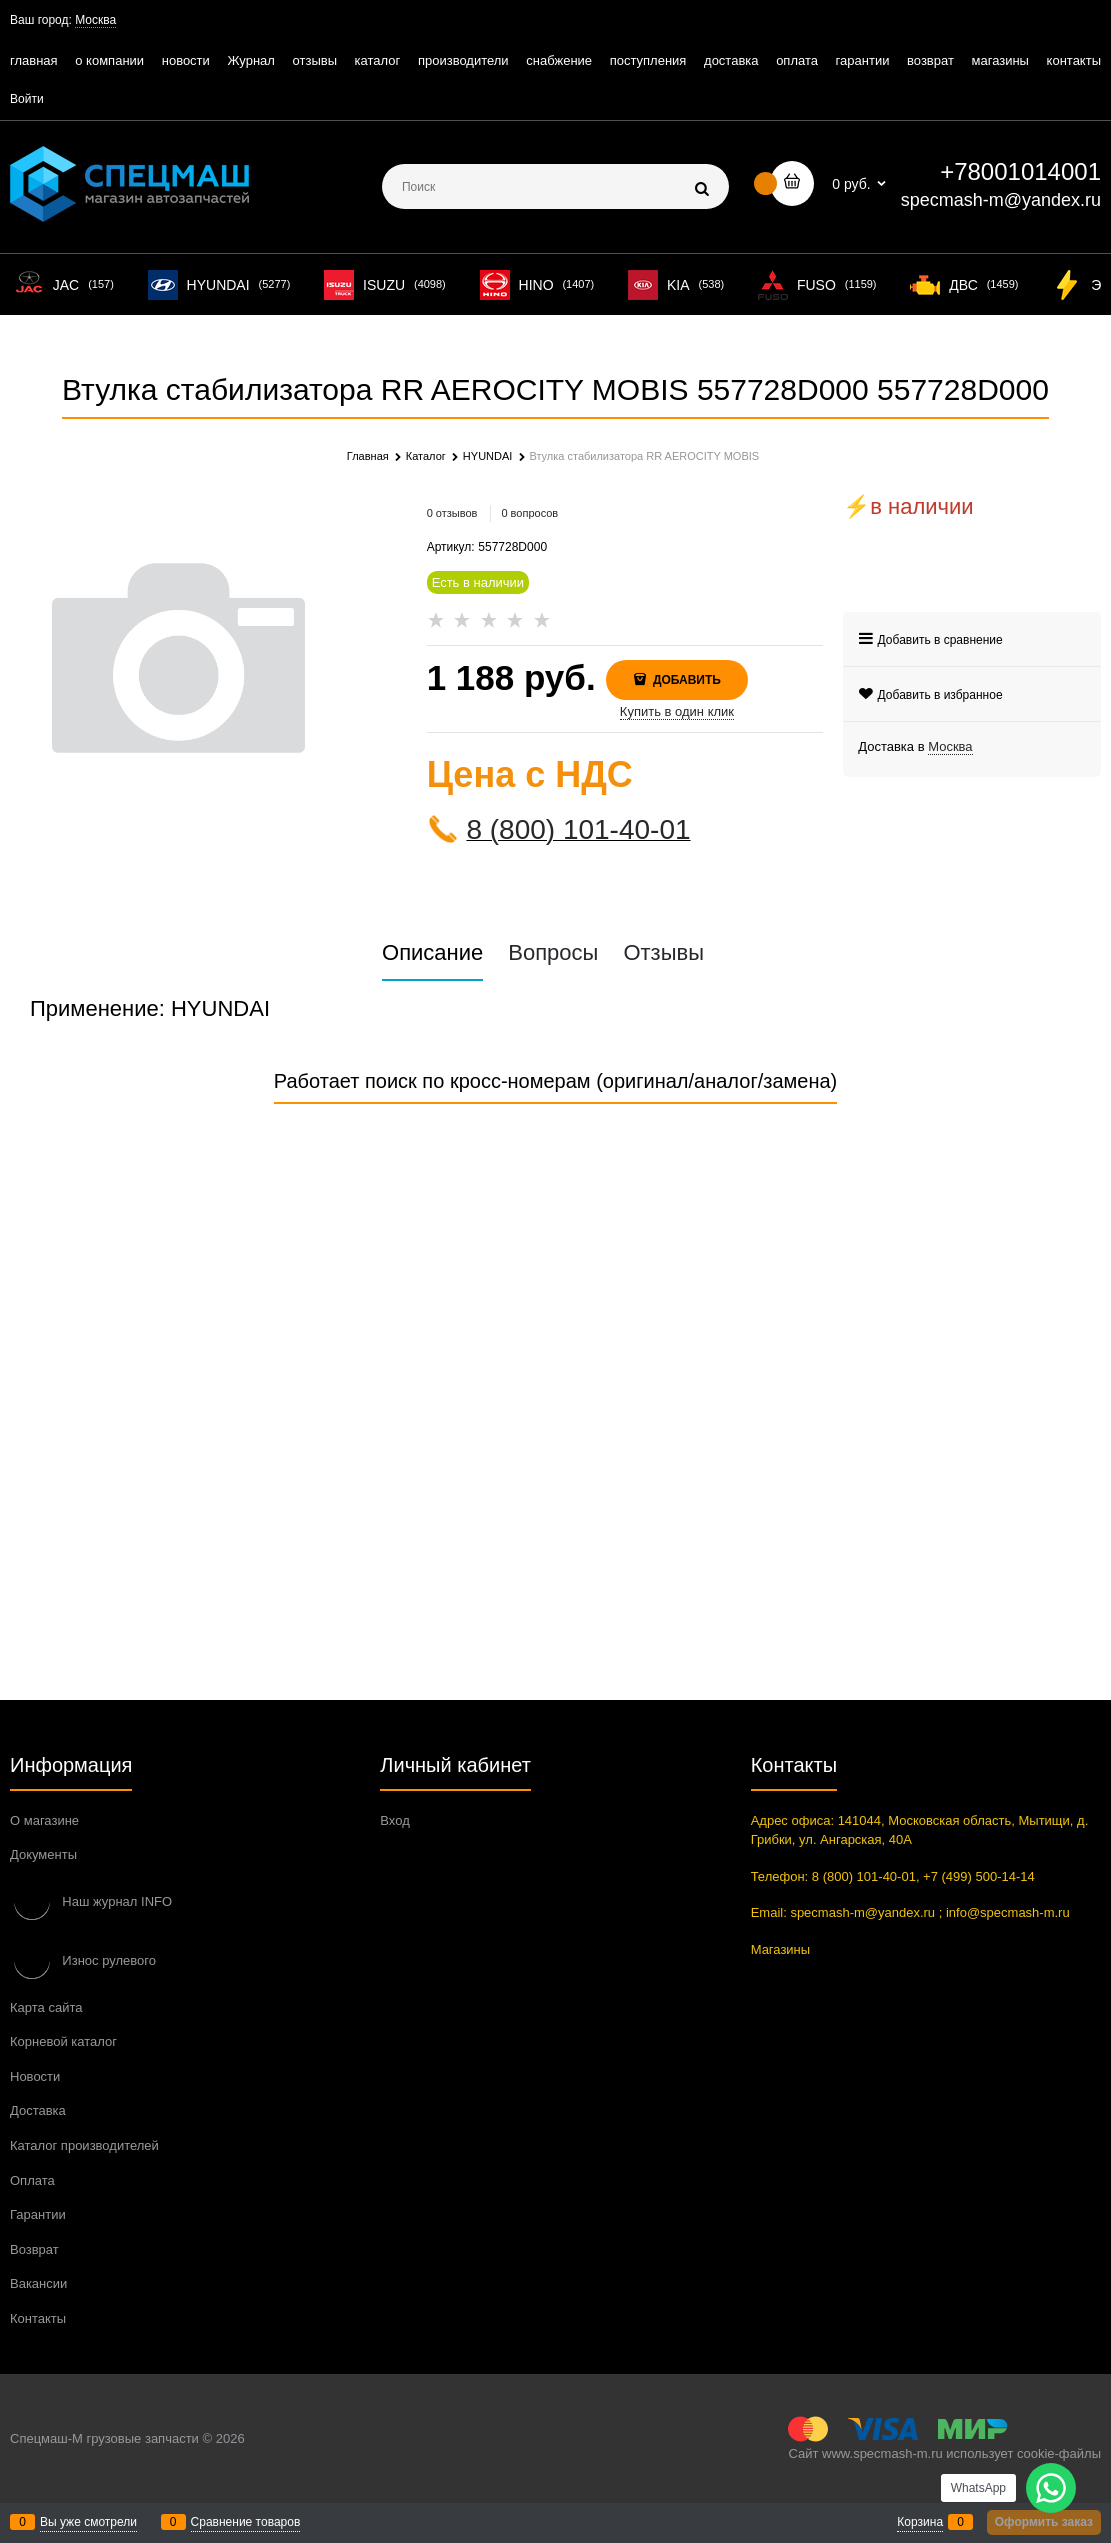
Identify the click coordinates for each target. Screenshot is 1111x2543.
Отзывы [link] (663, 953)
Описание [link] (432, 953)
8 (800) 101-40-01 (578, 829)
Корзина (920, 2522)
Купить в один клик (677, 711)
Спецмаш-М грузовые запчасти (104, 2438)
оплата (797, 60)
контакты (1074, 60)
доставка (731, 60)
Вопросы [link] (553, 953)
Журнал (250, 60)
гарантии (863, 60)
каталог (378, 60)
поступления (648, 60)
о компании (109, 60)
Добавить (685, 680)
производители (463, 60)
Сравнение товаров (246, 2522)
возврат (930, 60)
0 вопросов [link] (529, 513)
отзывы (315, 60)
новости (186, 60)
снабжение (559, 60)
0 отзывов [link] (452, 513)
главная (34, 60)
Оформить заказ (1044, 2522)
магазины (1000, 60)
